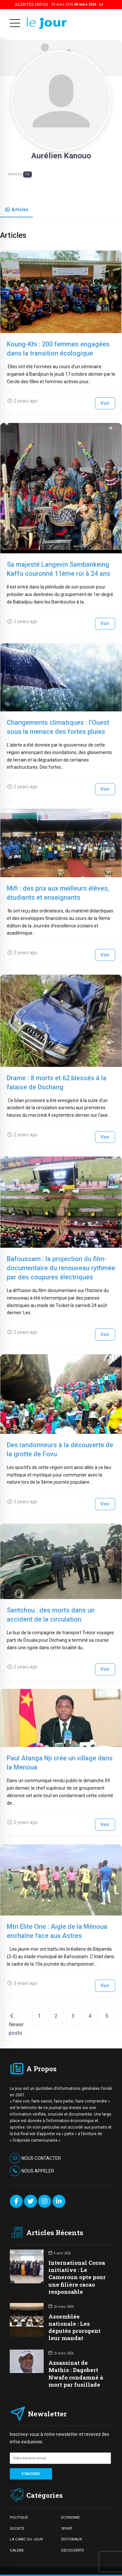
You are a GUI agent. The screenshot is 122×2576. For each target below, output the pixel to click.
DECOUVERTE (72, 2550)
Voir (105, 403)
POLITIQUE (19, 2517)
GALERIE (17, 2550)
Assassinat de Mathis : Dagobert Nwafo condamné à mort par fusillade (75, 2373)
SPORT (67, 2528)
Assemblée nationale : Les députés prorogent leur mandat (74, 2327)
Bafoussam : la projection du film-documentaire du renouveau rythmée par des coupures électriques (61, 1268)
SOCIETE (17, 2528)
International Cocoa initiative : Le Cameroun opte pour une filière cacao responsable (77, 2277)
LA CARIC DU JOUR (26, 2539)
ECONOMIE (70, 2517)
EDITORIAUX (71, 2539)
